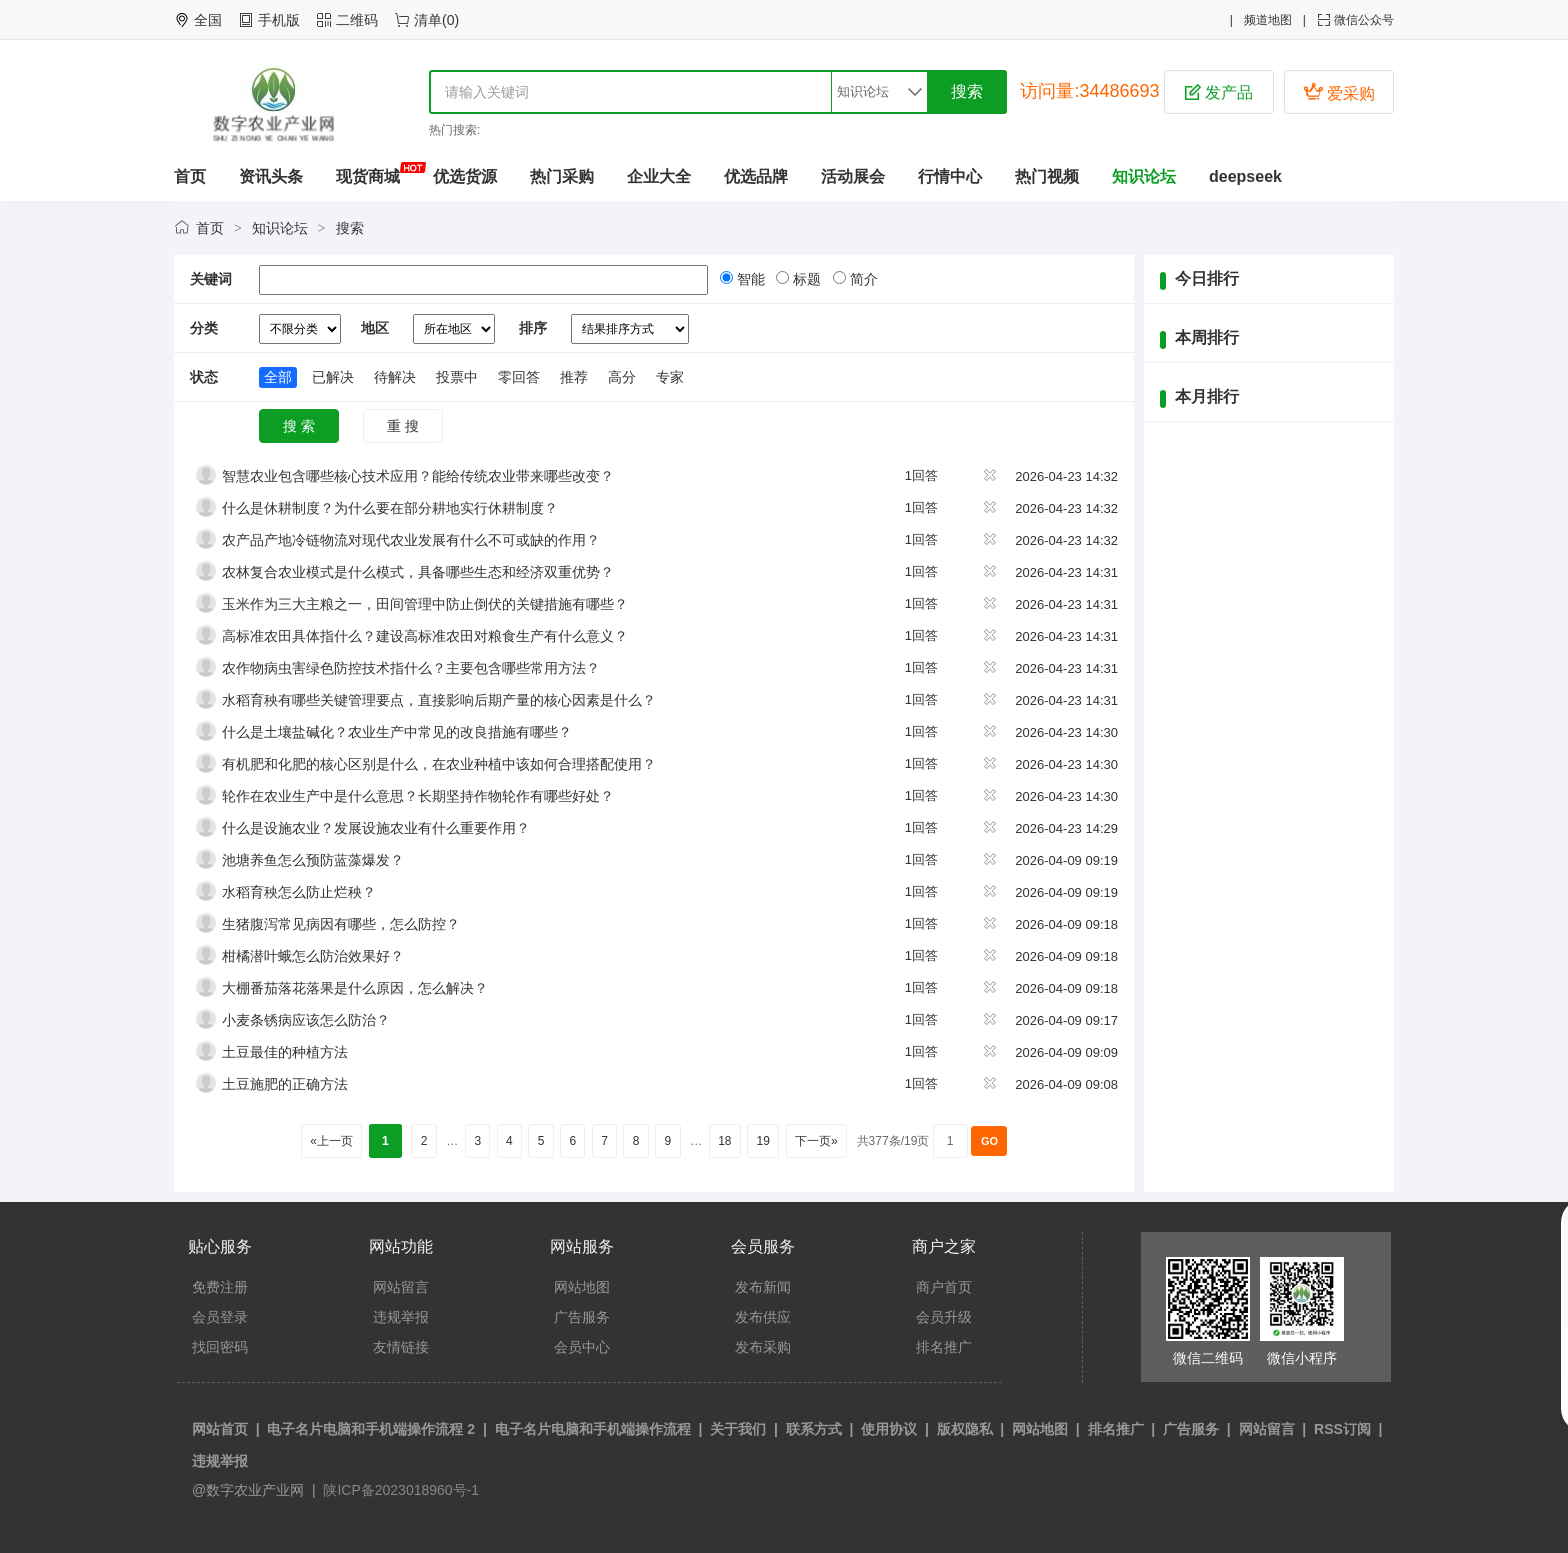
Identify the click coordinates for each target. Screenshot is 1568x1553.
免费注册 (220, 1287)
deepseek (1245, 176)
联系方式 (814, 1429)
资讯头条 (271, 176)
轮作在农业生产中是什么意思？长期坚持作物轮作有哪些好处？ (418, 796)
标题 (805, 279)
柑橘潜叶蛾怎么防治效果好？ (313, 956)
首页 (190, 176)
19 (763, 1141)
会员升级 (944, 1317)
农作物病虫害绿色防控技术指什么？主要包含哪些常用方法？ (411, 668)
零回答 (519, 377)
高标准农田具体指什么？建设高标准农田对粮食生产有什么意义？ (425, 636)
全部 (278, 377)
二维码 (357, 20)
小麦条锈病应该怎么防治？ (306, 1020)
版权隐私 (965, 1429)
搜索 (350, 228)
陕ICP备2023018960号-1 (400, 1490)
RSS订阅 (1342, 1429)
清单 (428, 20)
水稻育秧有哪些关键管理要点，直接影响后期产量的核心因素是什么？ (439, 700)
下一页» (816, 1141)
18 (725, 1141)
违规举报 (401, 1317)
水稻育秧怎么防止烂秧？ (299, 892)
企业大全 (659, 176)
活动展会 (853, 176)
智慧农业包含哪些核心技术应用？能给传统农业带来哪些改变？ (418, 476)
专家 (670, 377)
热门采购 (562, 176)
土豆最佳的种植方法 (285, 1052)
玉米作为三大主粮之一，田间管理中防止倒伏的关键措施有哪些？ (425, 604)
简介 (862, 279)
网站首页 (220, 1429)
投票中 (457, 377)
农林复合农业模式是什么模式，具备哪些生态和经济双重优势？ (418, 572)
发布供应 (763, 1317)
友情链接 (401, 1347)
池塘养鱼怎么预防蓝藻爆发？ (313, 860)
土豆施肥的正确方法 (285, 1084)
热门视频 (1047, 176)
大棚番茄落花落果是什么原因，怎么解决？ (355, 988)
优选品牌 (756, 176)
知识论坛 (1144, 176)
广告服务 (582, 1317)
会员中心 (582, 1347)
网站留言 (401, 1287)
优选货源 (465, 176)
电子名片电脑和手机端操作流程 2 (371, 1429)
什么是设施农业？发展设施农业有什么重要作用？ (376, 828)
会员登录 (220, 1317)
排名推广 (944, 1347)
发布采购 (763, 1347)
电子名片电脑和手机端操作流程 (593, 1429)
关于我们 (738, 1429)
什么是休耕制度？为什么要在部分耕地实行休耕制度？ (390, 508)
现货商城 (368, 176)
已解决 (333, 377)
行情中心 (950, 176)
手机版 (279, 20)
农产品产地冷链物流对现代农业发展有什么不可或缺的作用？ (411, 540)
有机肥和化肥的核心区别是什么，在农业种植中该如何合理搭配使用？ (439, 764)
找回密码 (220, 1347)
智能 (749, 279)
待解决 (395, 377)
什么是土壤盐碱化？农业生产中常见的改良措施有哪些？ (397, 732)
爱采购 (1339, 91)
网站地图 (582, 1287)
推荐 (574, 377)
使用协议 (889, 1429)
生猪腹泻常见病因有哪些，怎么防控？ (341, 924)
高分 (622, 377)
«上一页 (331, 1141)
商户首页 (944, 1287)
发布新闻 (763, 1287)
